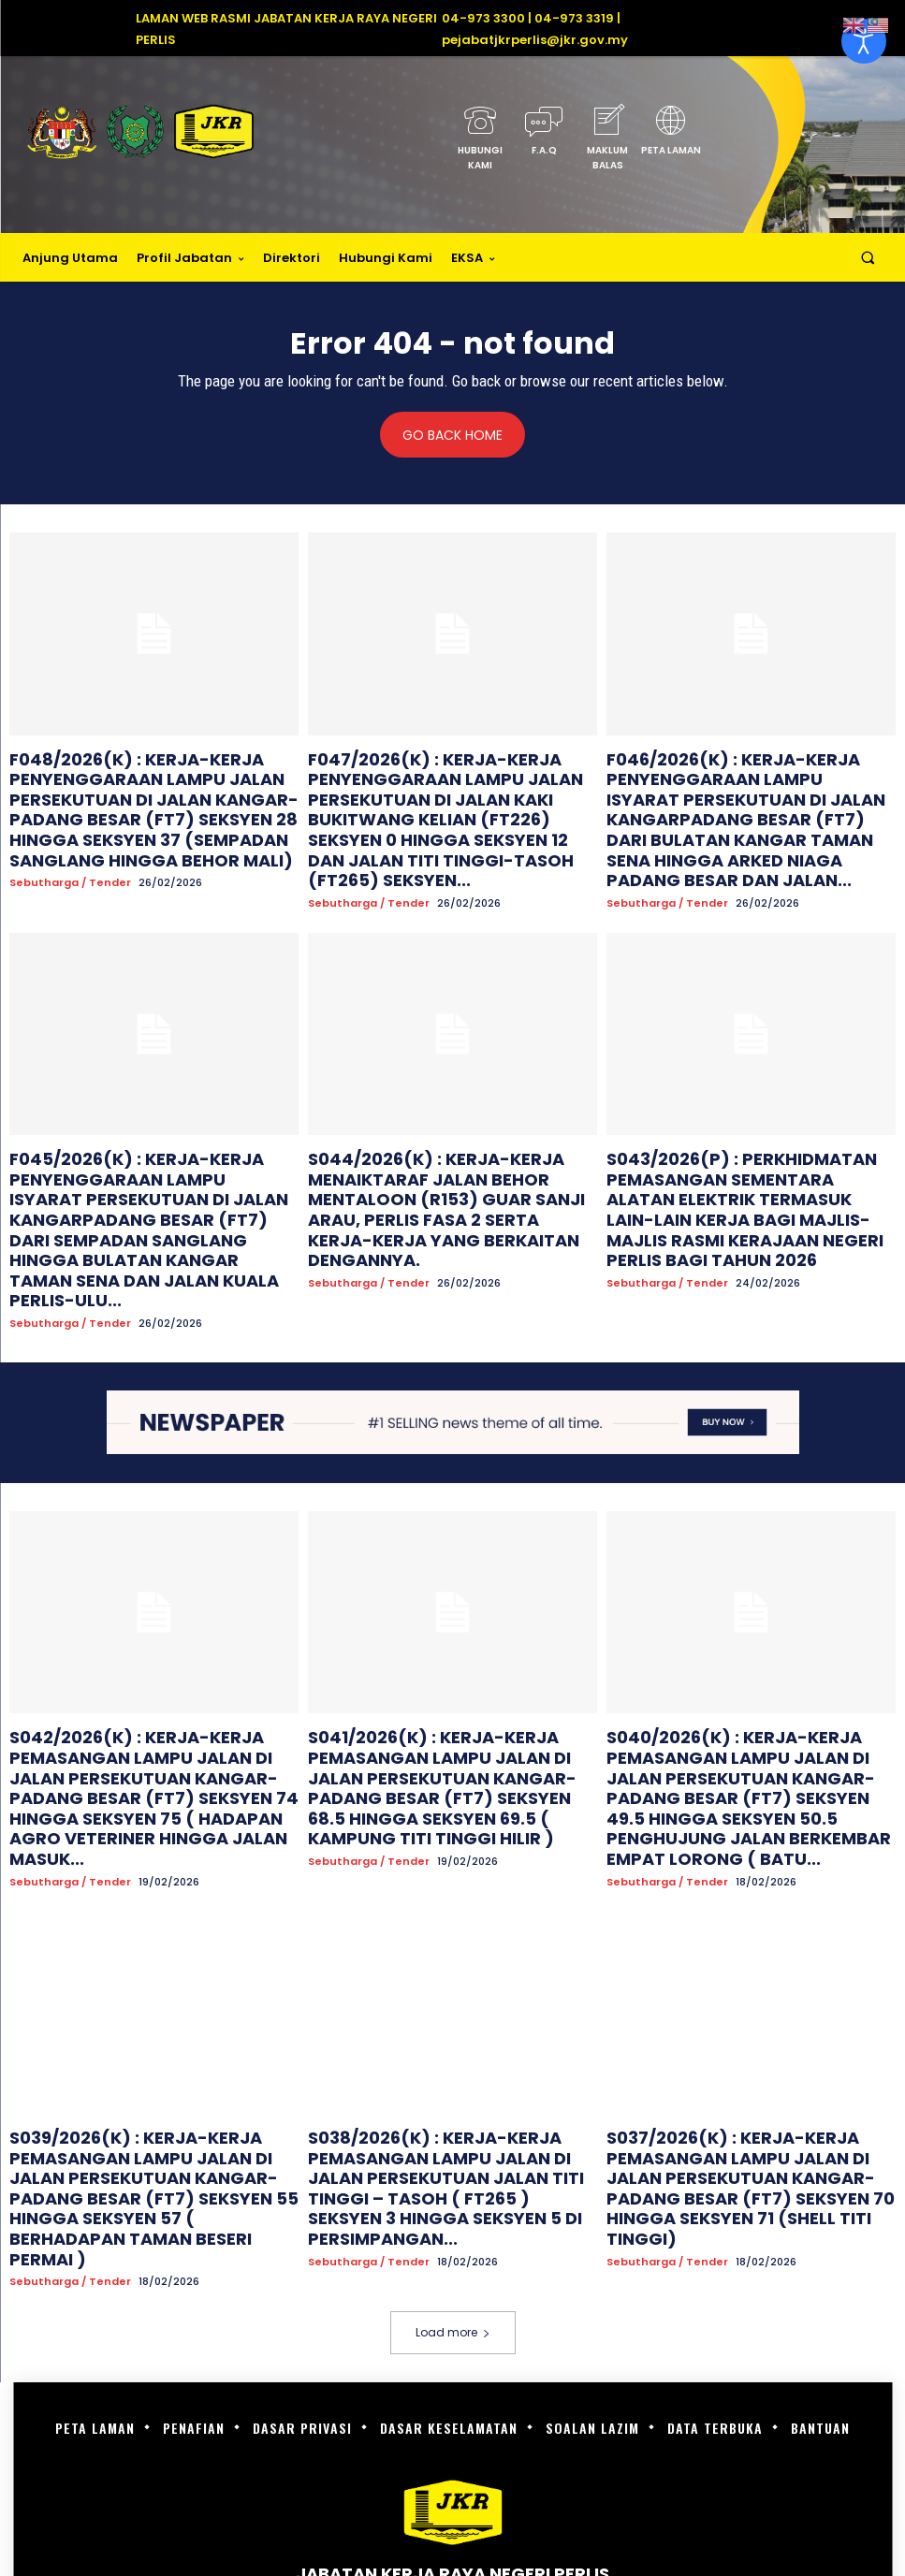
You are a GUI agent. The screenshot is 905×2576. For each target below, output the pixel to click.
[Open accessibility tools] (863, 41)
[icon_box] (480, 143)
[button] (868, 258)
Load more (453, 2108)
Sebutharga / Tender (70, 856)
